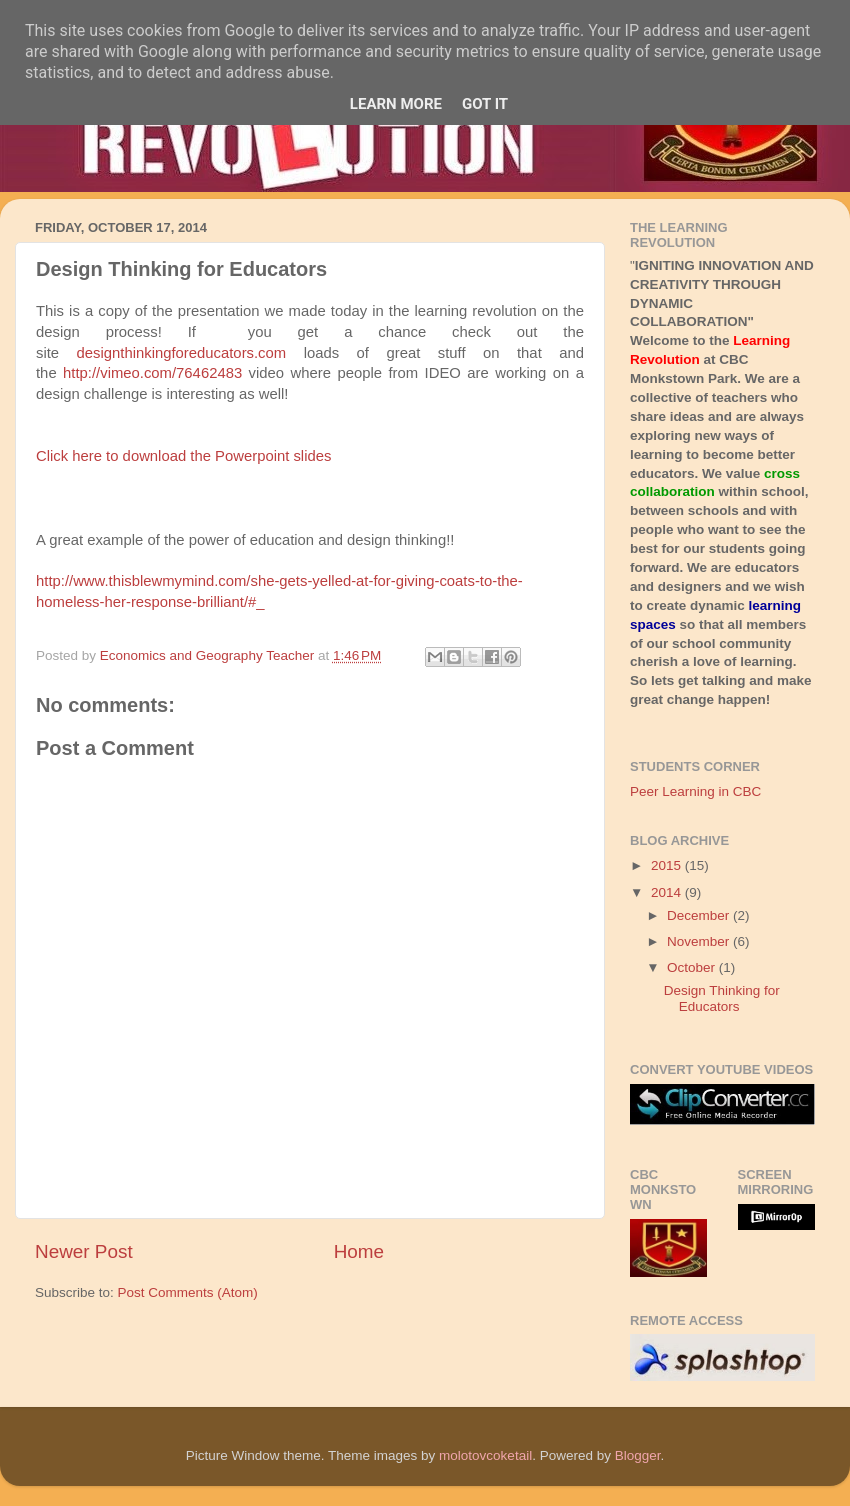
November (700, 941)
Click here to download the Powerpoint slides (183, 456)
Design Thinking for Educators (722, 998)
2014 (668, 892)
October (693, 967)
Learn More (396, 104)
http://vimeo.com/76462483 (152, 373)
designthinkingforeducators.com (182, 353)
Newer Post (84, 1251)
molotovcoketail (485, 1455)
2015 (668, 865)
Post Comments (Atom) (188, 1292)
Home (359, 1251)
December (700, 915)
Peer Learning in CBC (695, 791)
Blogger (638, 1455)
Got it (485, 104)
